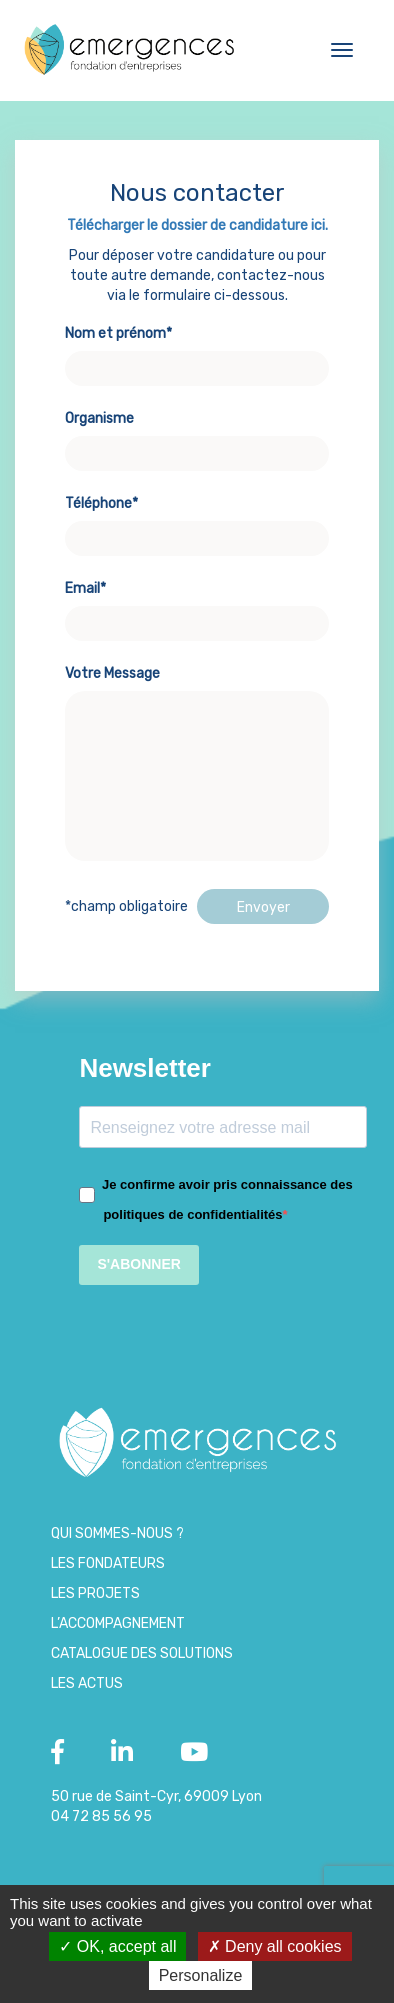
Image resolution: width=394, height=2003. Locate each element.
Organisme (197, 436)
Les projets (95, 1593)
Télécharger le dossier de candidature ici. (197, 225)
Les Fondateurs (108, 1563)
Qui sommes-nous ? (117, 1533)
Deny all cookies (275, 1946)
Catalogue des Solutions (142, 1653)
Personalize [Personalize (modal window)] (201, 1975)
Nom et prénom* (197, 351)
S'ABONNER (138, 1264)
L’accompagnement (118, 1623)
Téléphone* (197, 521)
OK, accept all (117, 1946)
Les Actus (87, 1683)
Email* (197, 606)
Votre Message (197, 765)
